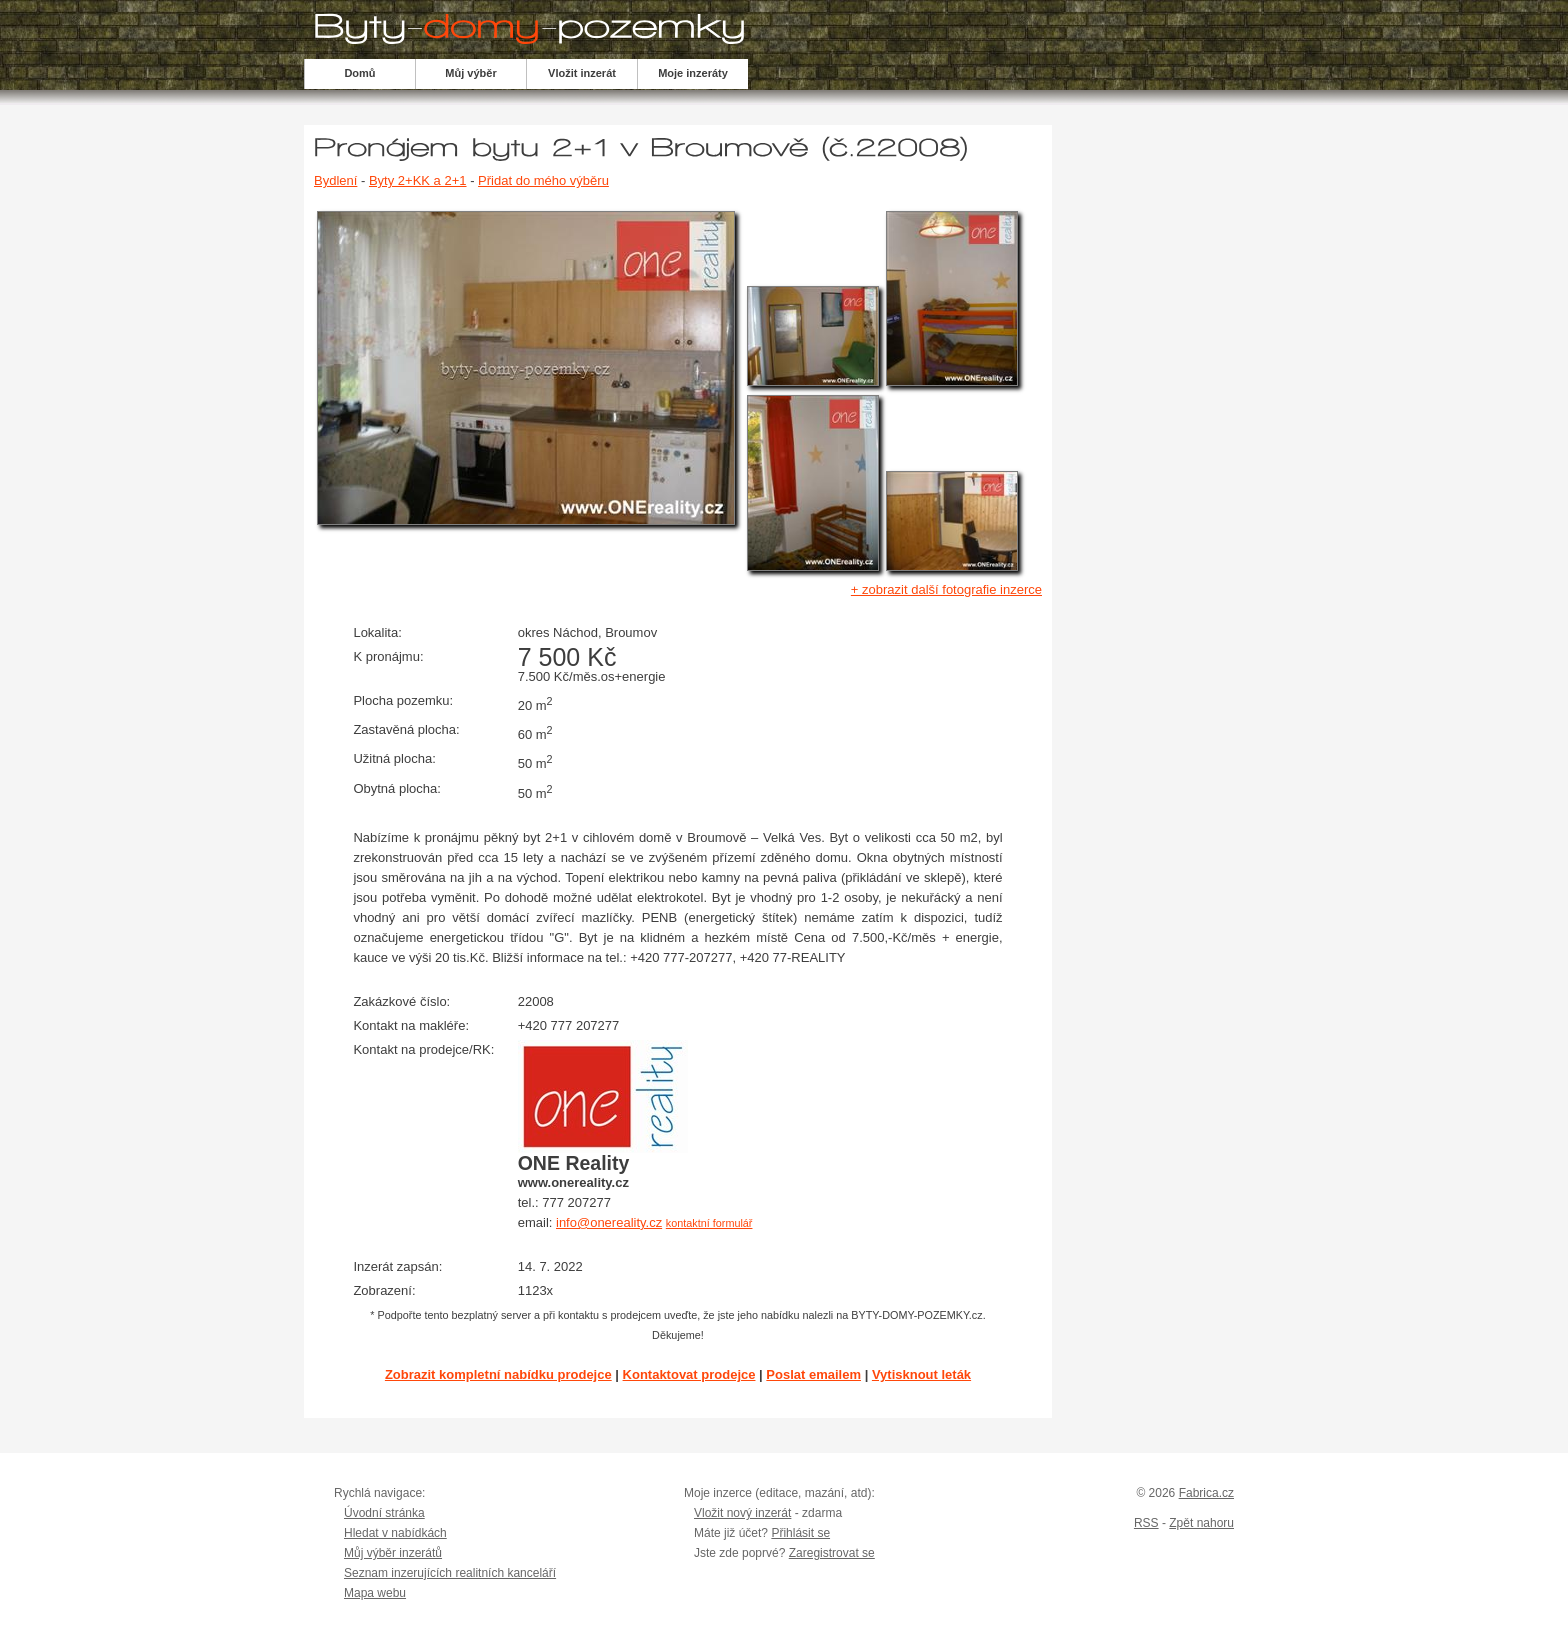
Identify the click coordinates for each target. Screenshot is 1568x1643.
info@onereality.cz (609, 1222)
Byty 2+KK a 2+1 (418, 180)
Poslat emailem (813, 1374)
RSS (1146, 1523)
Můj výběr (470, 73)
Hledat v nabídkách (395, 1533)
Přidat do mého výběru (543, 180)
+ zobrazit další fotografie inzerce (946, 589)
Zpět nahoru (1201, 1523)
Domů (359, 73)
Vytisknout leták (921, 1374)
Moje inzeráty (693, 73)
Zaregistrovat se (832, 1553)
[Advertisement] (1183, 436)
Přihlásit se (800, 1533)
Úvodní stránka (384, 1513)
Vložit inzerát (582, 73)
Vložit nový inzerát (742, 1513)
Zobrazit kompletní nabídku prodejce (498, 1374)
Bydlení (335, 180)
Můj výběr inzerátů (393, 1553)
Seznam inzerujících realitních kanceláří (450, 1573)
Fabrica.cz (1206, 1493)
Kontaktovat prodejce (689, 1374)
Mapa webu (375, 1593)
